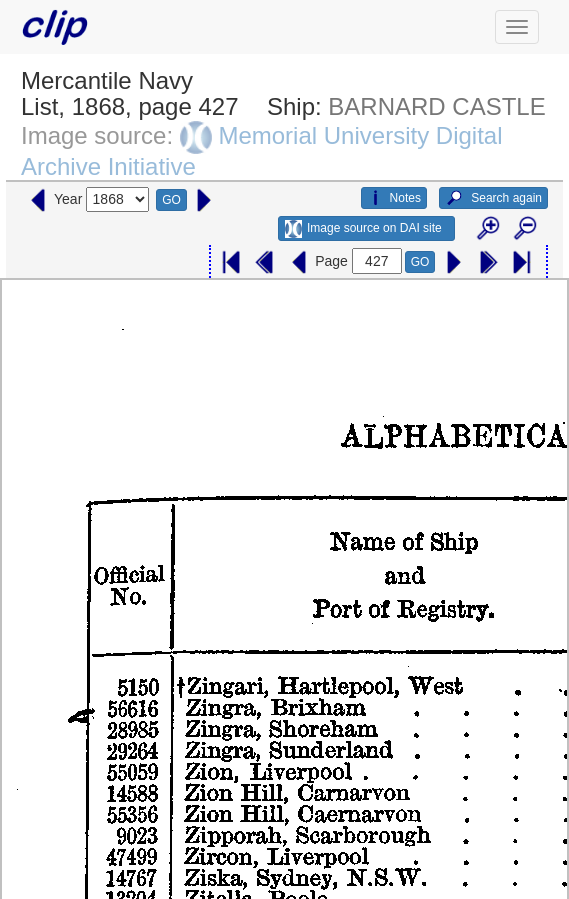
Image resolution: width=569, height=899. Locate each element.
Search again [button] (493, 198)
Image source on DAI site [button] (363, 229)
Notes (394, 198)
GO (171, 200)
